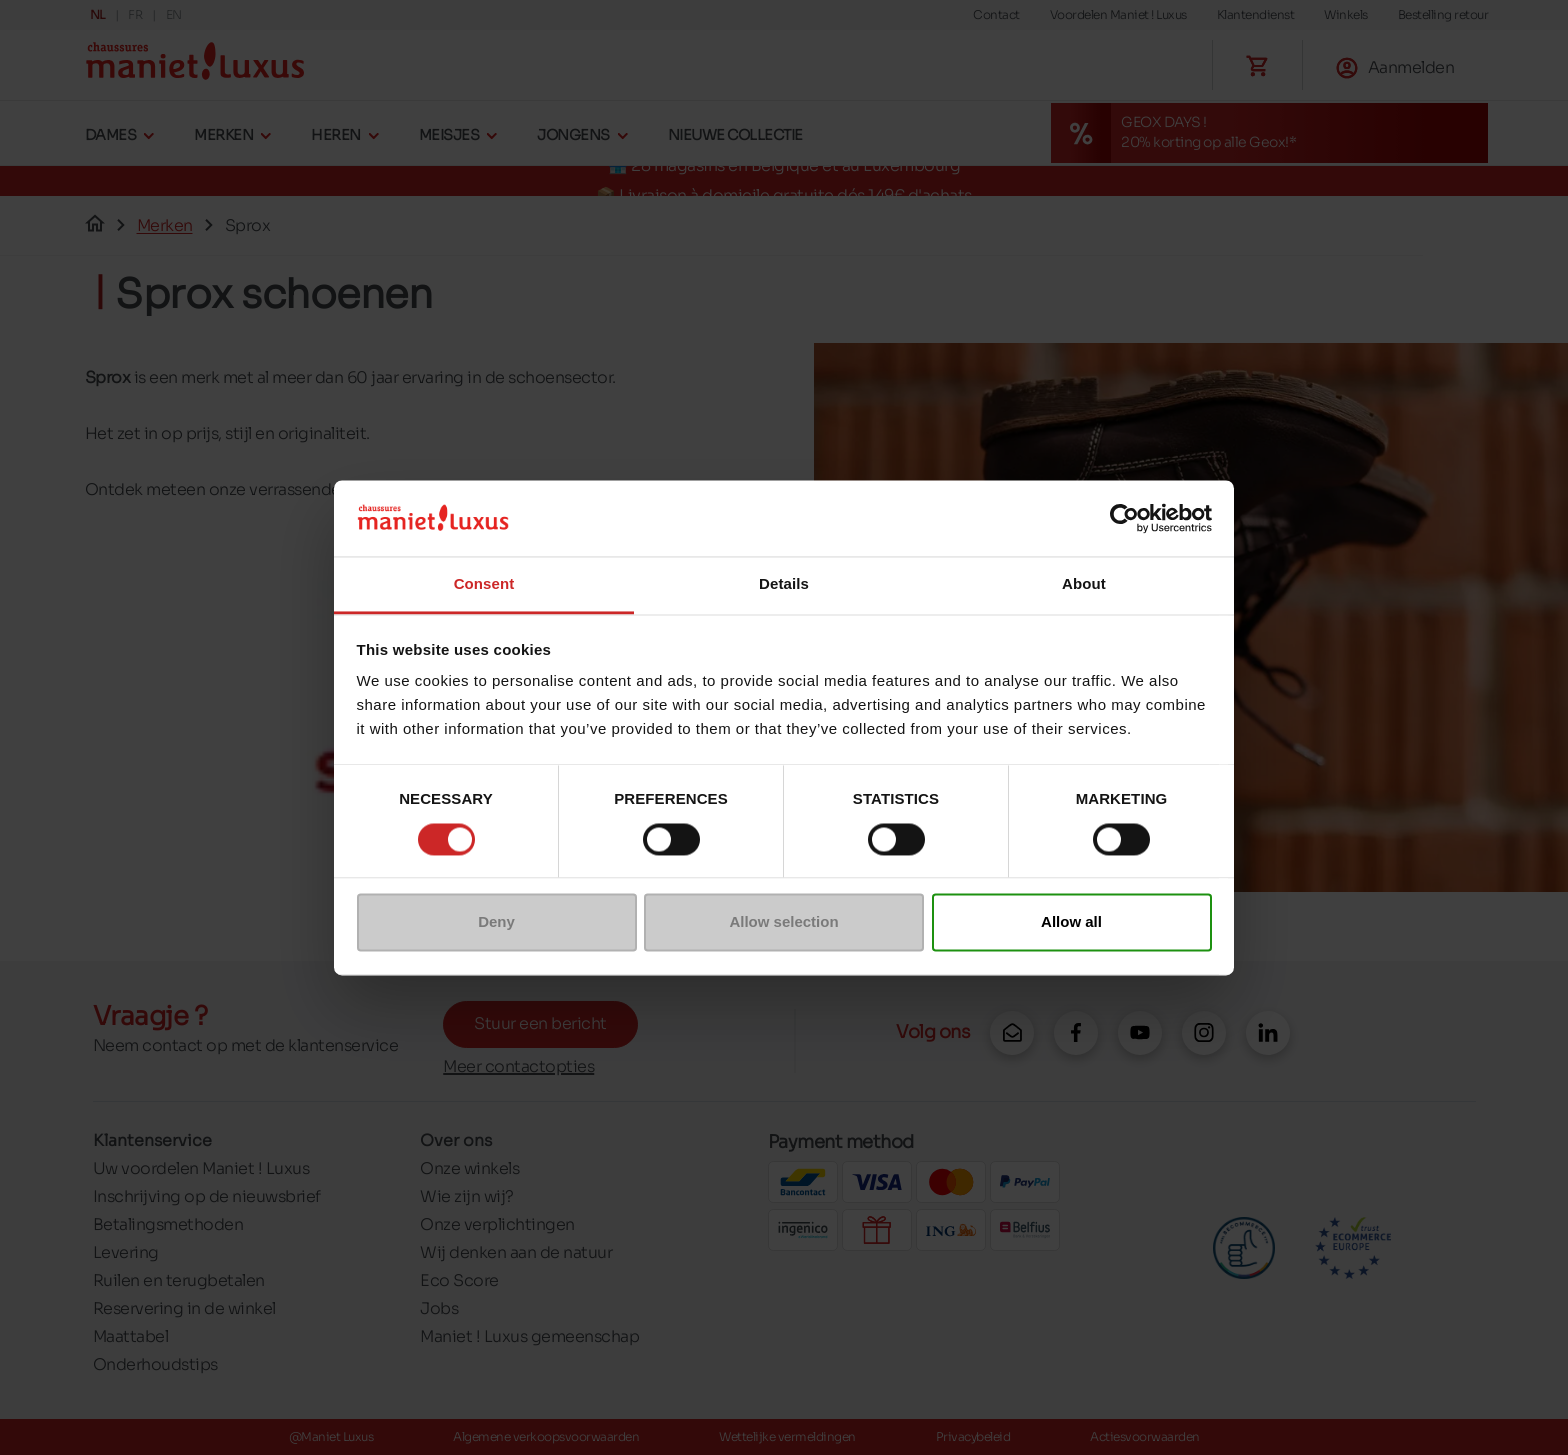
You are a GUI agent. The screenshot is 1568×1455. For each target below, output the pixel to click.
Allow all (1071, 922)
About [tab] (1084, 584)
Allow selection (783, 922)
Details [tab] (784, 584)
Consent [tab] (484, 584)
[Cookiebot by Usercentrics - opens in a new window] (1124, 518)
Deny (496, 922)
